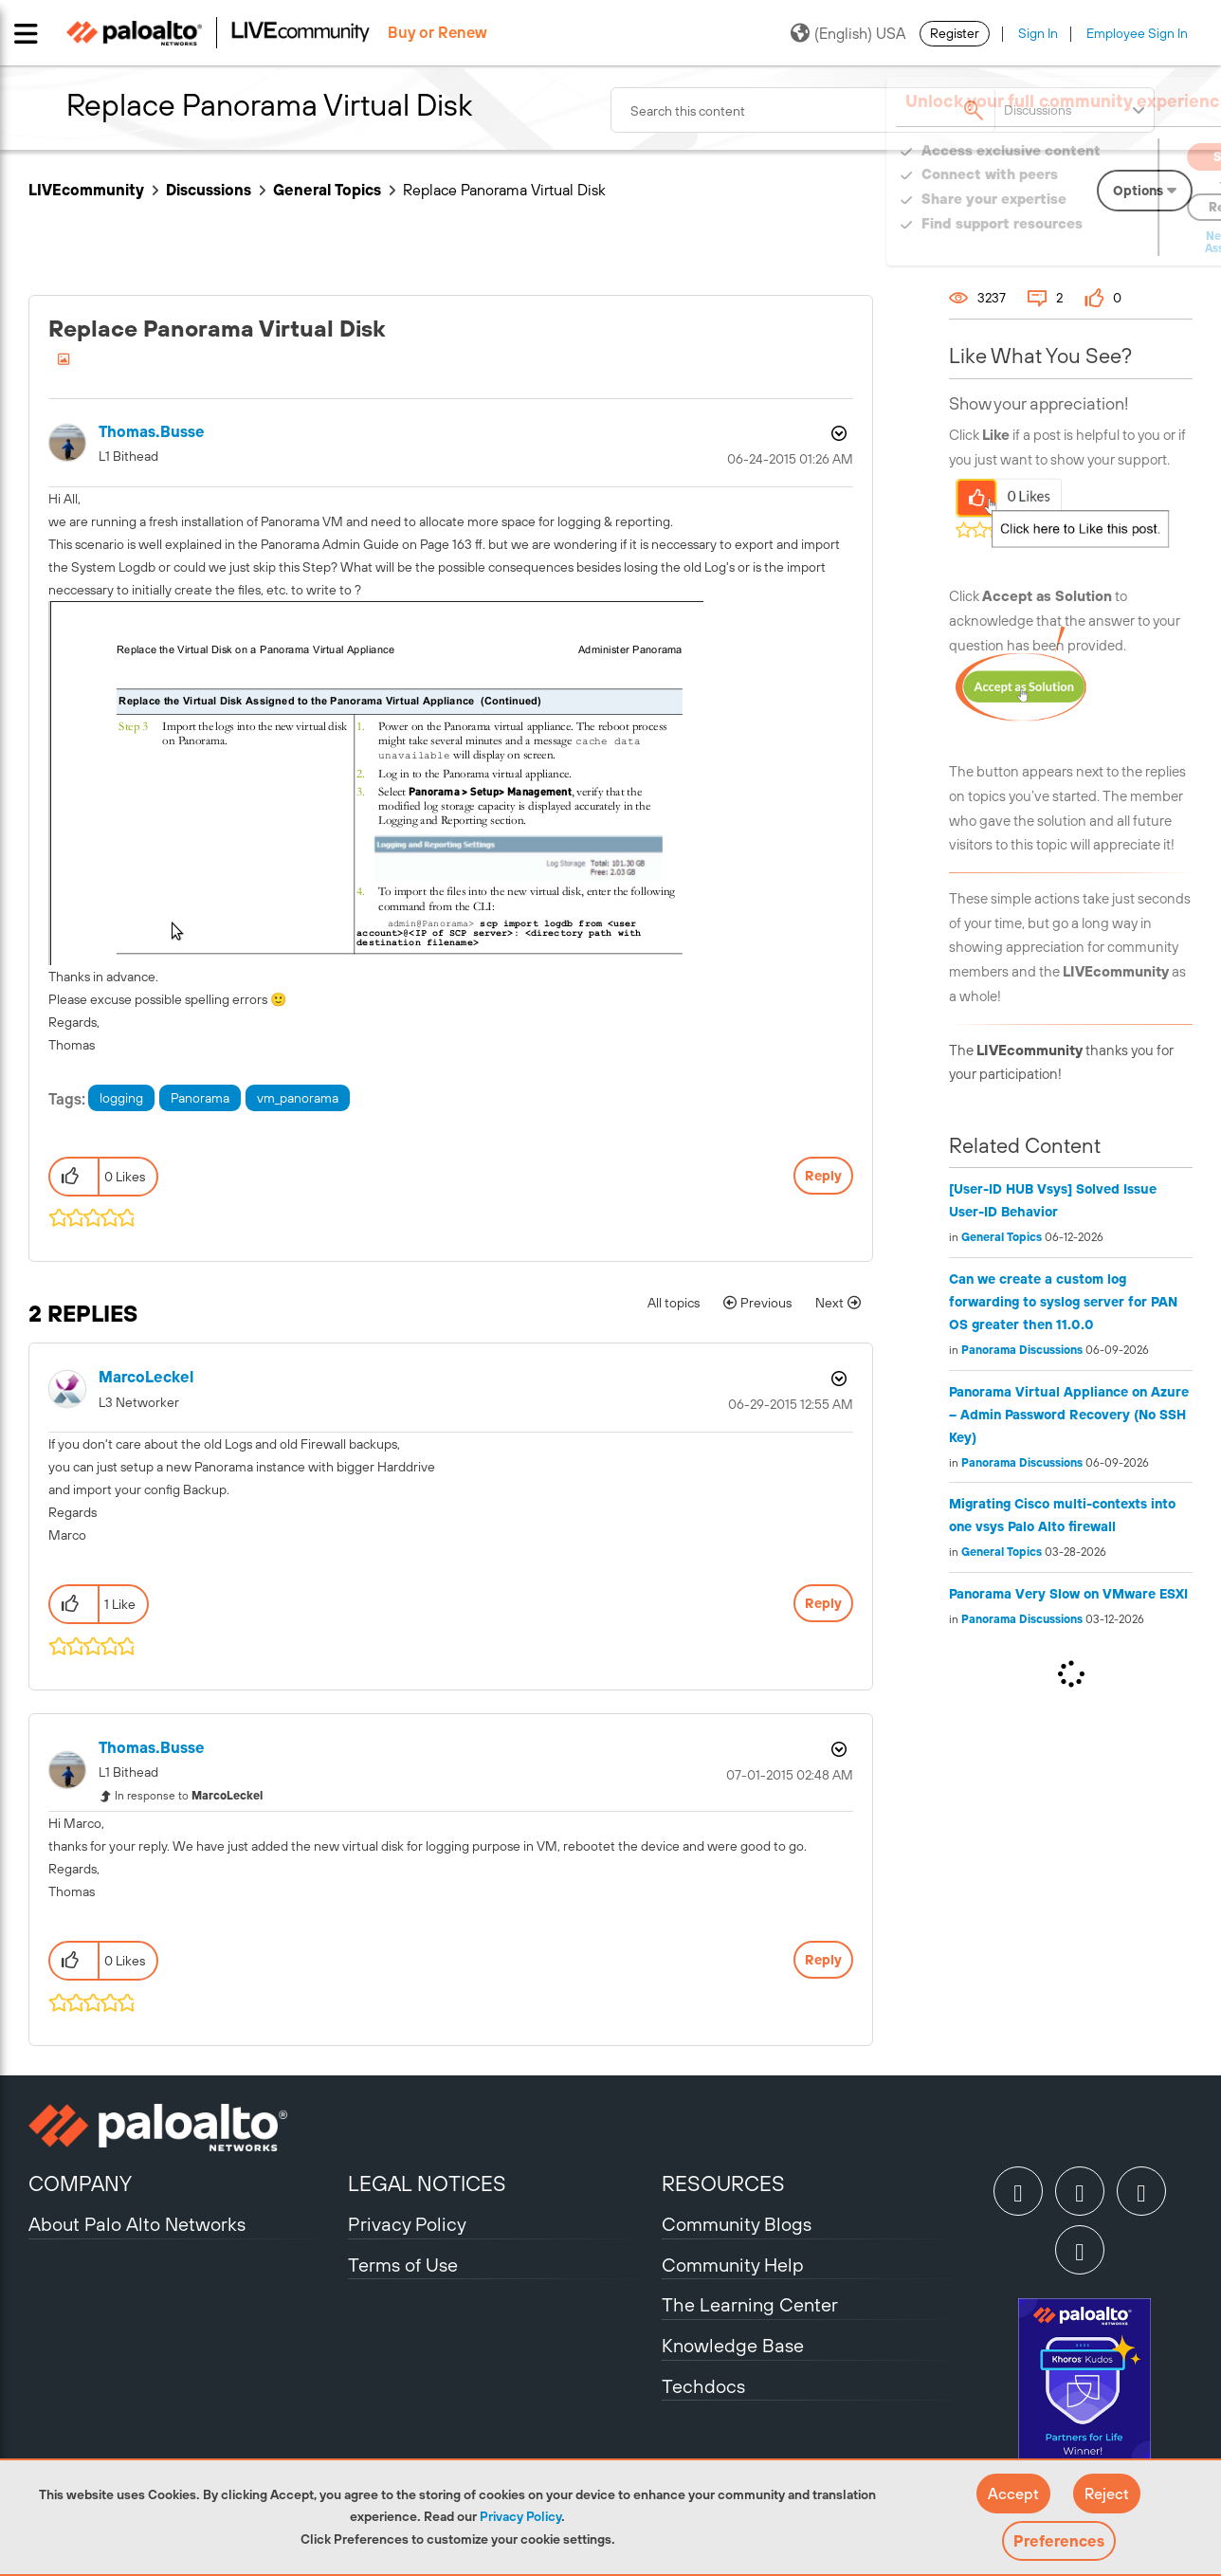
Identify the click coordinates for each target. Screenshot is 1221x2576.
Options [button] (837, 433)
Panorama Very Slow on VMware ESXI (1068, 1593)
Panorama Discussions (1022, 1350)
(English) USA (848, 33)
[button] (1013, 2493)
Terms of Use (403, 2264)
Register (954, 33)
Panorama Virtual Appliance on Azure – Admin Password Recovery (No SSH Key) (1069, 1414)
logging (121, 1097)
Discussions (208, 189)
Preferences (1058, 2540)
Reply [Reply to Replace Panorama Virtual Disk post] (823, 1175)
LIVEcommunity (86, 189)
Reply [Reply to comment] (823, 1603)
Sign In (1038, 33)
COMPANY (80, 2183)
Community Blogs (736, 2224)
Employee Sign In (1137, 33)
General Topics (327, 189)
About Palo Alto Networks (137, 2224)
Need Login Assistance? (1107, 242)
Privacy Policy (520, 2516)
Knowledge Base (733, 2345)
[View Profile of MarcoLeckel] (146, 1377)
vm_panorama (297, 1097)
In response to (189, 1795)
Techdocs (703, 2386)
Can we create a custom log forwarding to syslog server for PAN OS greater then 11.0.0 (1063, 1301)
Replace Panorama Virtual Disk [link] (504, 189)
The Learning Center (750, 2304)
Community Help (733, 2264)
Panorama (200, 1097)
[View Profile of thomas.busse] (152, 432)
